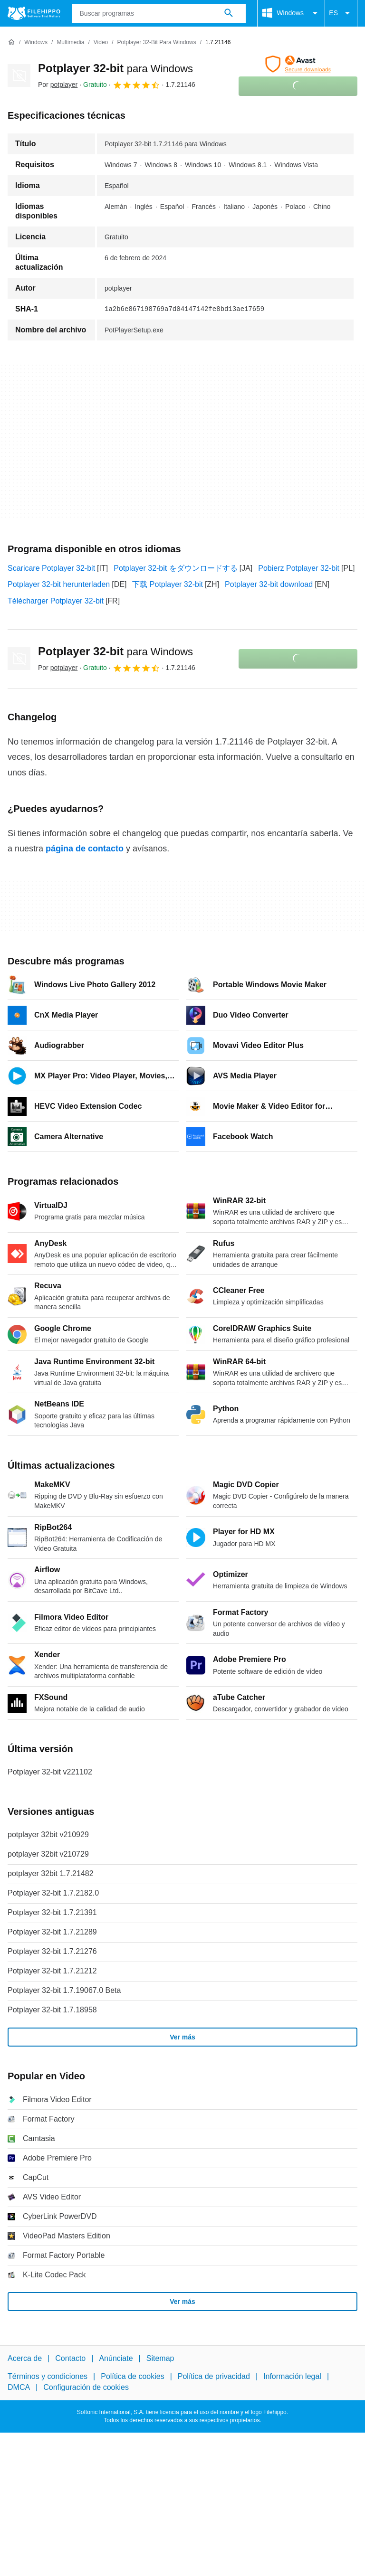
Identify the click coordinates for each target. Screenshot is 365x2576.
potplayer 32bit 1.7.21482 (51, 1873)
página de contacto (85, 848)
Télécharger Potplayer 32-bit (56, 601)
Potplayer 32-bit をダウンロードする (176, 568)
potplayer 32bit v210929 (48, 1835)
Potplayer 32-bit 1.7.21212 (52, 1971)
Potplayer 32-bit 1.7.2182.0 (53, 1893)
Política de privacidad (214, 2377)
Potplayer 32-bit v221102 (50, 1772)
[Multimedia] (70, 42)
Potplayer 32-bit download (269, 584)
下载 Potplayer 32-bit (167, 584)
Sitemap (160, 2358)
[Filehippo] (34, 13)
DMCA (19, 2387)
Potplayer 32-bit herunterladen (59, 584)
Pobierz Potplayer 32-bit (298, 568)
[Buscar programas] (228, 13)
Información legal (292, 2377)
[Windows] (36, 42)
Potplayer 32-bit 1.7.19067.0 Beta (64, 1990)
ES (341, 13)
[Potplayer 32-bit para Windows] (156, 42)
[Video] (101, 42)
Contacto (70, 2358)
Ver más (182, 2037)
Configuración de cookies (86, 2387)
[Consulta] (159, 13)
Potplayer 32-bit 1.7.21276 (52, 1951)
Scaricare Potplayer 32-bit (51, 568)
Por (57, 84)
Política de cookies (132, 2377)
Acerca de (25, 2358)
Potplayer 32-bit (115, 68)
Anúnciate (116, 2358)
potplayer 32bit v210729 (48, 1854)
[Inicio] (11, 42)
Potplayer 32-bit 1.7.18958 (52, 2010)
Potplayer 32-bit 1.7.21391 (52, 1912)
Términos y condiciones (47, 2377)
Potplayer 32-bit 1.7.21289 (52, 1932)
